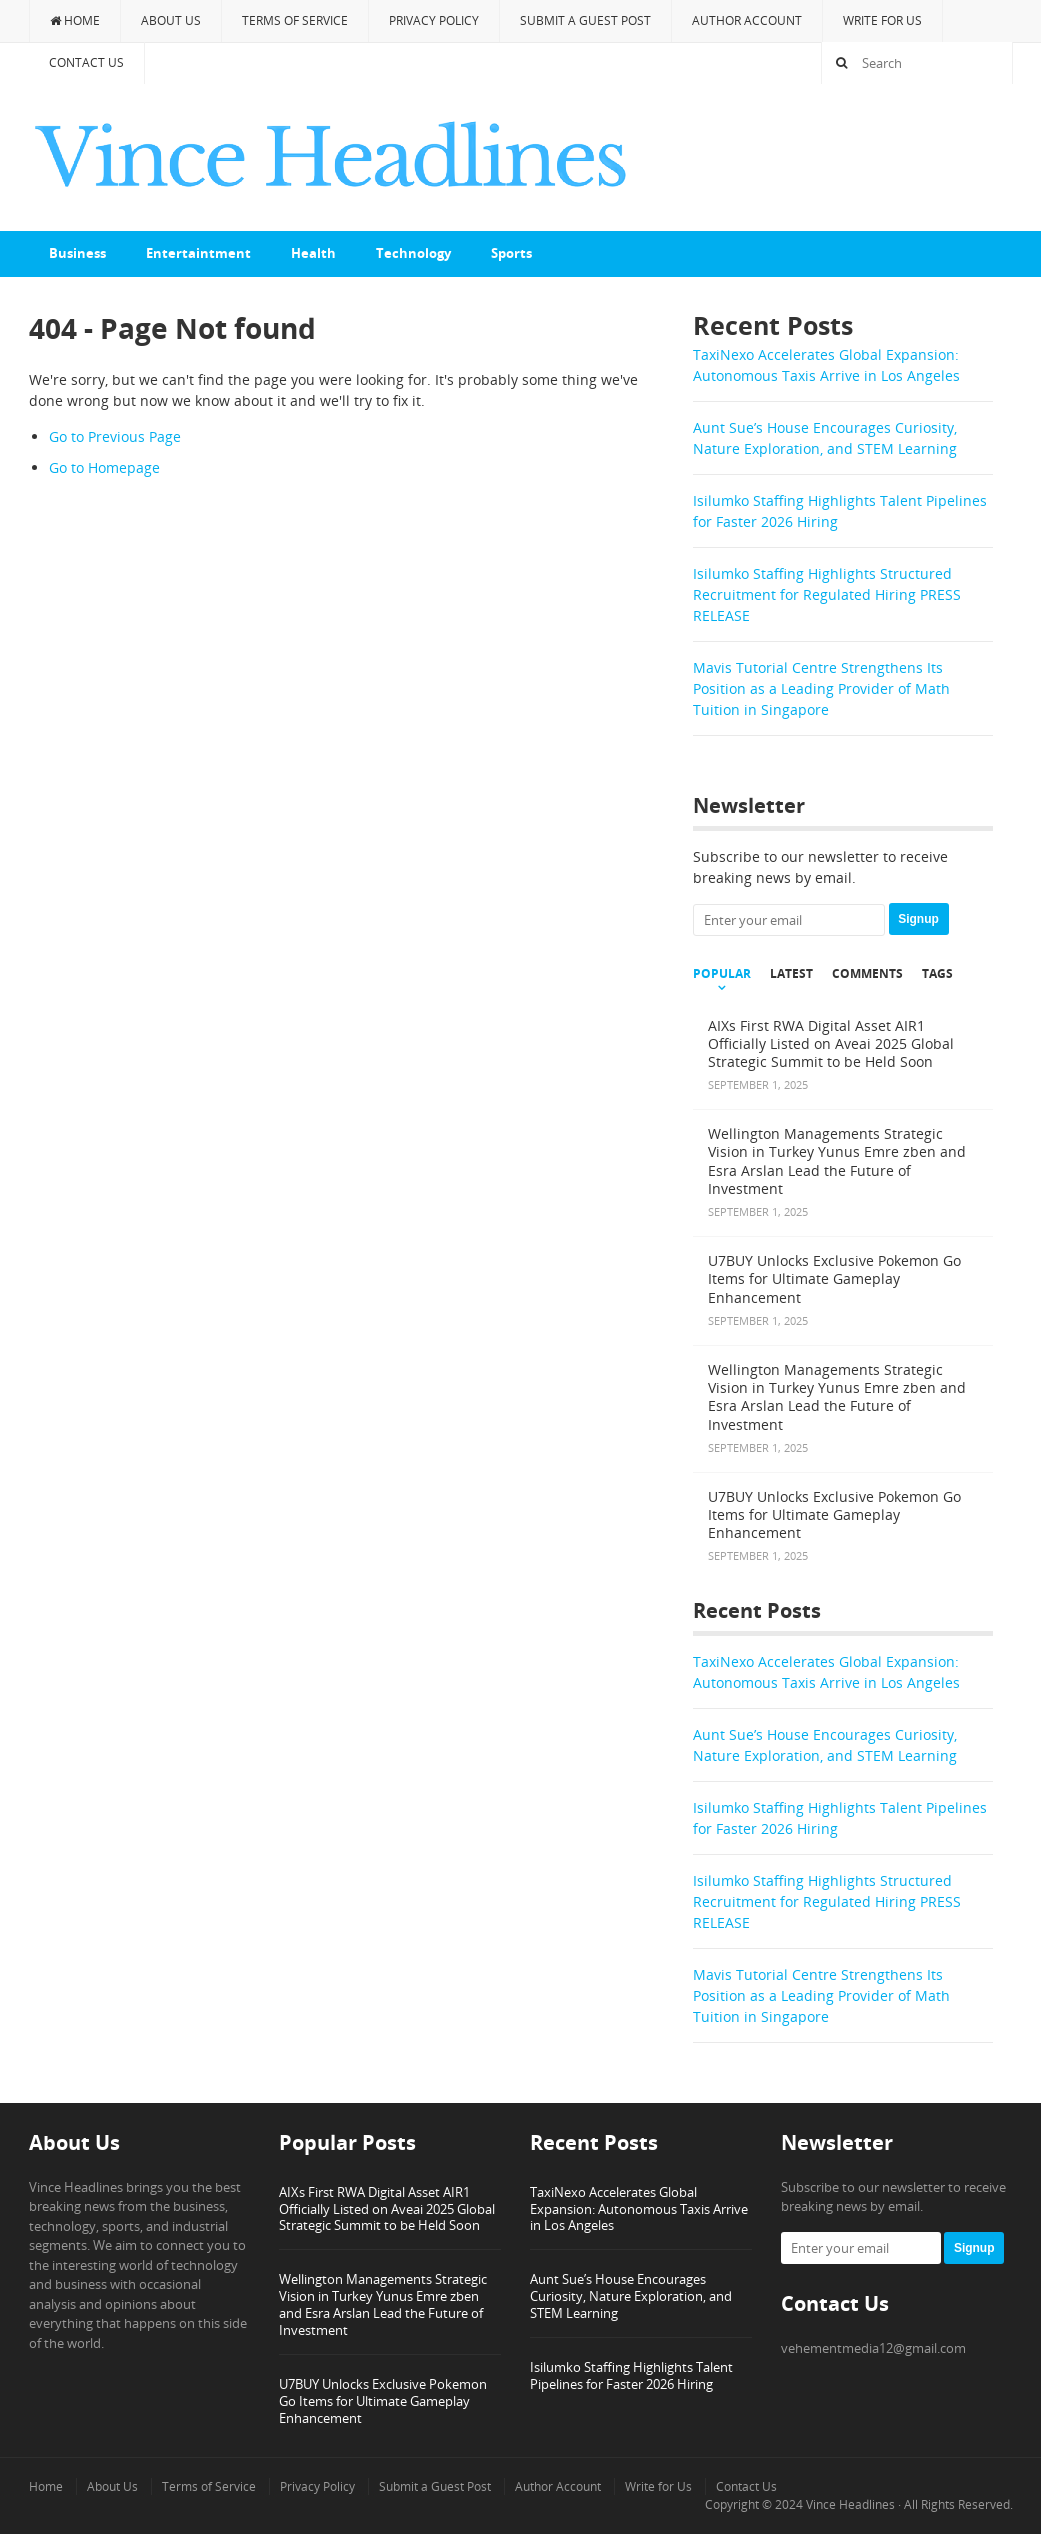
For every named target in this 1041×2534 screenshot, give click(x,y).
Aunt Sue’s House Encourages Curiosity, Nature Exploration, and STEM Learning (631, 2296)
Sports (511, 253)
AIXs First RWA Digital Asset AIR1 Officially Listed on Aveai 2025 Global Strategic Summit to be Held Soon (387, 2209)
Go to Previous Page (115, 436)
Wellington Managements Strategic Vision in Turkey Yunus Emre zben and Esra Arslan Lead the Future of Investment (383, 2304)
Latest (791, 974)
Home (75, 20)
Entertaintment (198, 253)
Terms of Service (295, 20)
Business (77, 253)
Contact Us (86, 62)
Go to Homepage (104, 467)
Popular (722, 974)
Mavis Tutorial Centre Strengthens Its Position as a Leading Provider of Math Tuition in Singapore (821, 688)
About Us (171, 20)
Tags (937, 974)
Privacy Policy (434, 20)
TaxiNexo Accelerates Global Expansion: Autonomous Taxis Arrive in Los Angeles (639, 2209)
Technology (413, 253)
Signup (918, 919)
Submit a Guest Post (585, 20)
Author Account (747, 20)
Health (313, 253)
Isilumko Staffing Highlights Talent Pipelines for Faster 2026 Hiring (631, 2375)
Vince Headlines (850, 2504)
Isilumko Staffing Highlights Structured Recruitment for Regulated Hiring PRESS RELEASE (827, 594)
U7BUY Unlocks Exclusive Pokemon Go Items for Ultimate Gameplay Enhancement (383, 2401)
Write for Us (882, 20)
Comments (867, 974)
